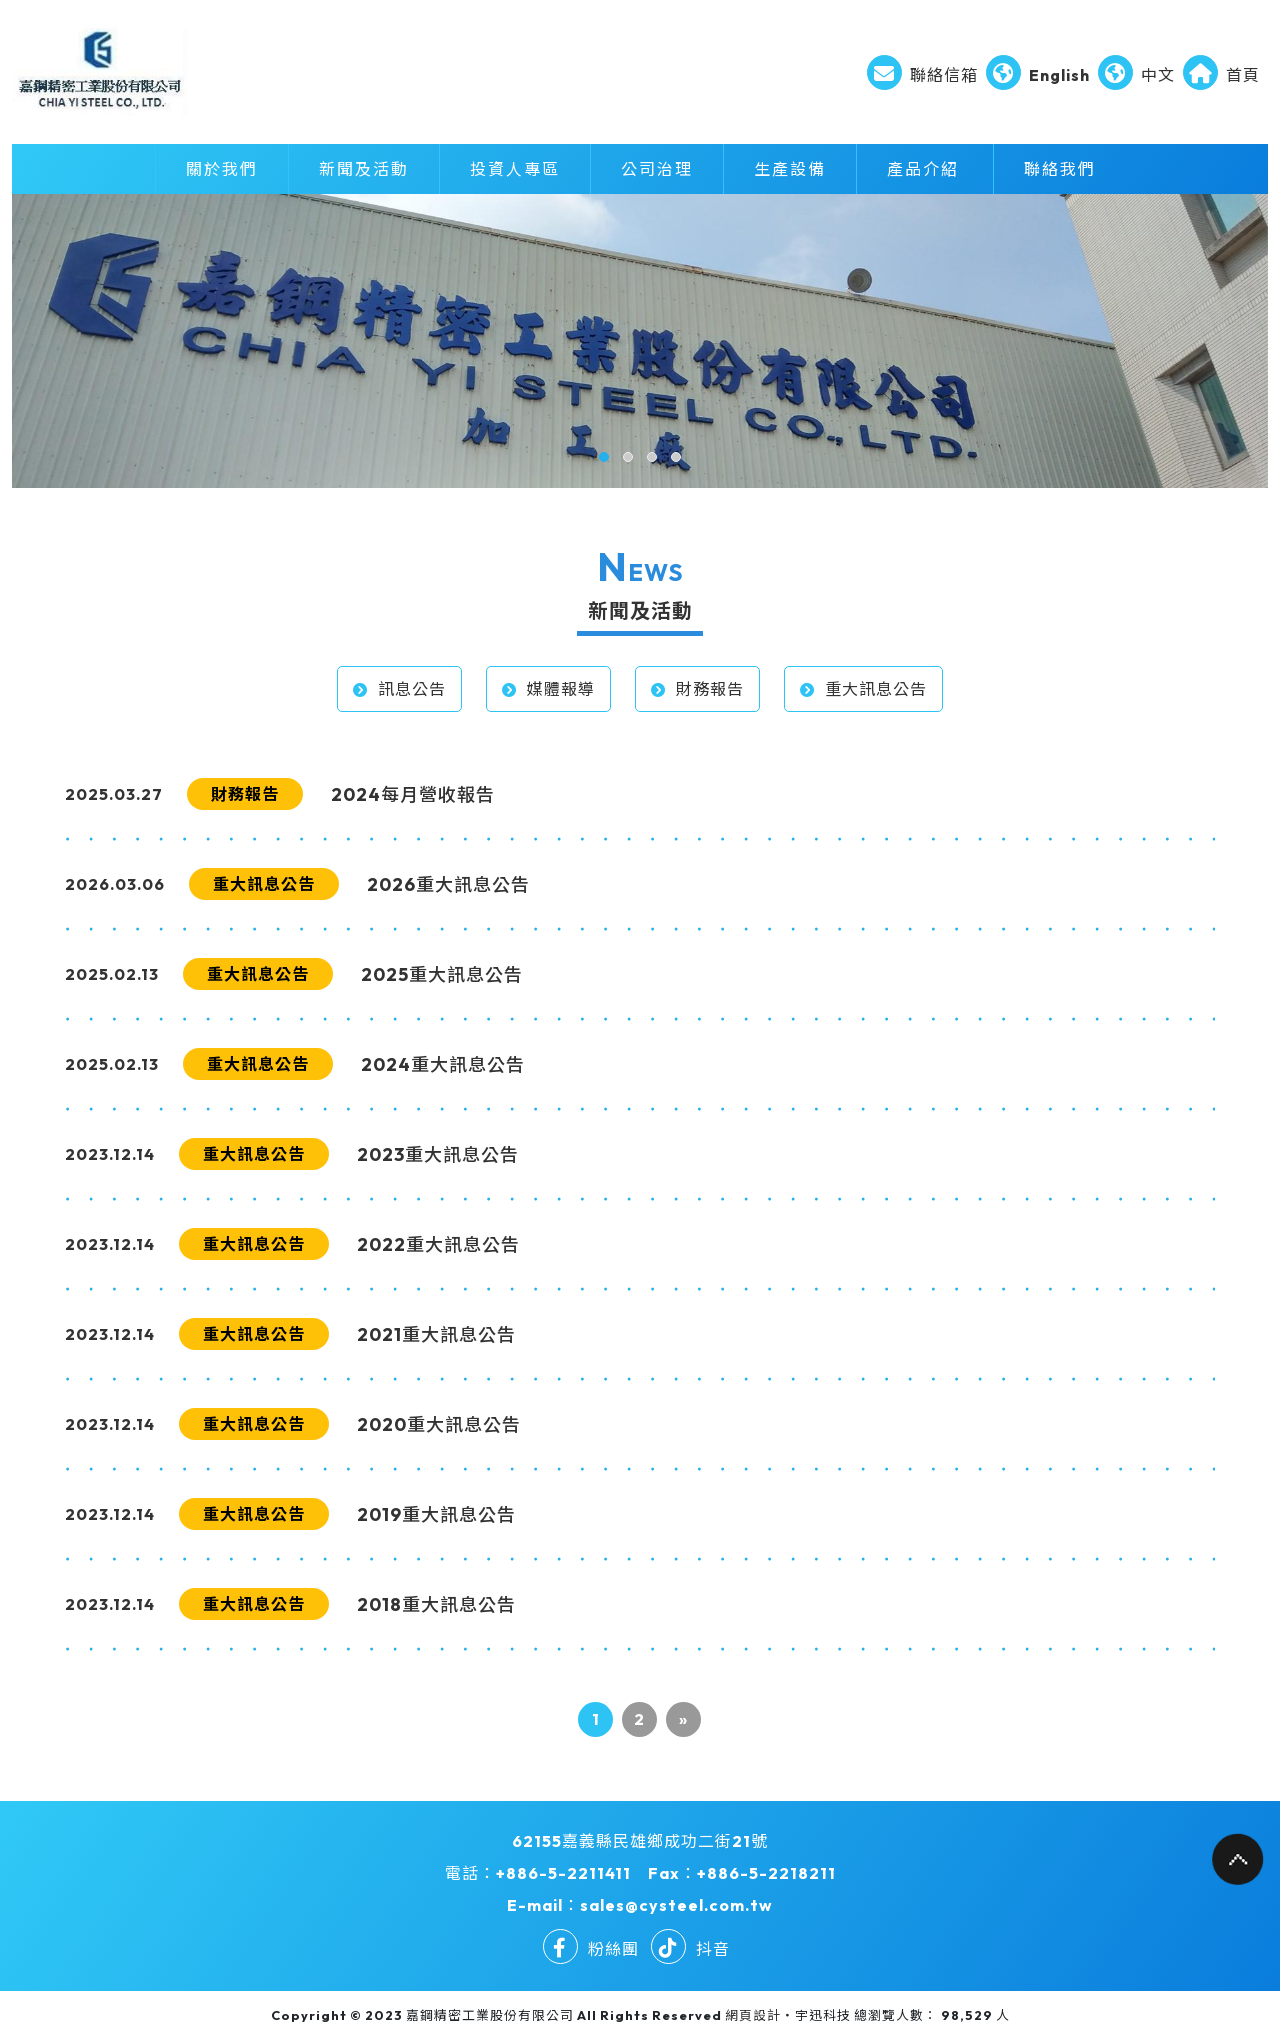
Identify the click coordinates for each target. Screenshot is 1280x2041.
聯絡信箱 (922, 75)
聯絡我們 (1060, 169)
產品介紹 (923, 169)
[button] (604, 457)
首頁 (1221, 75)
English (1038, 75)
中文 (1136, 75)
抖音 (690, 1949)
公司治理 (657, 169)
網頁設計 (753, 2015)
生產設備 (790, 169)
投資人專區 (515, 169)
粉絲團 (591, 1949)
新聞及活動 (364, 169)
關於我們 (222, 169)
